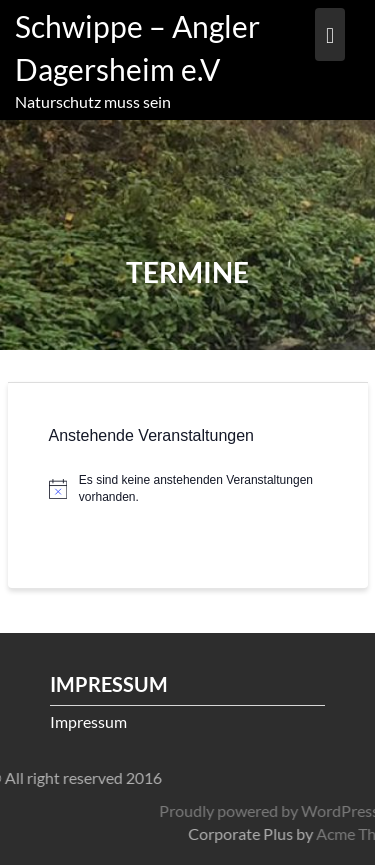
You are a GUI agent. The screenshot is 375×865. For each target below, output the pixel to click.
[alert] (188, 488)
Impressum (88, 721)
